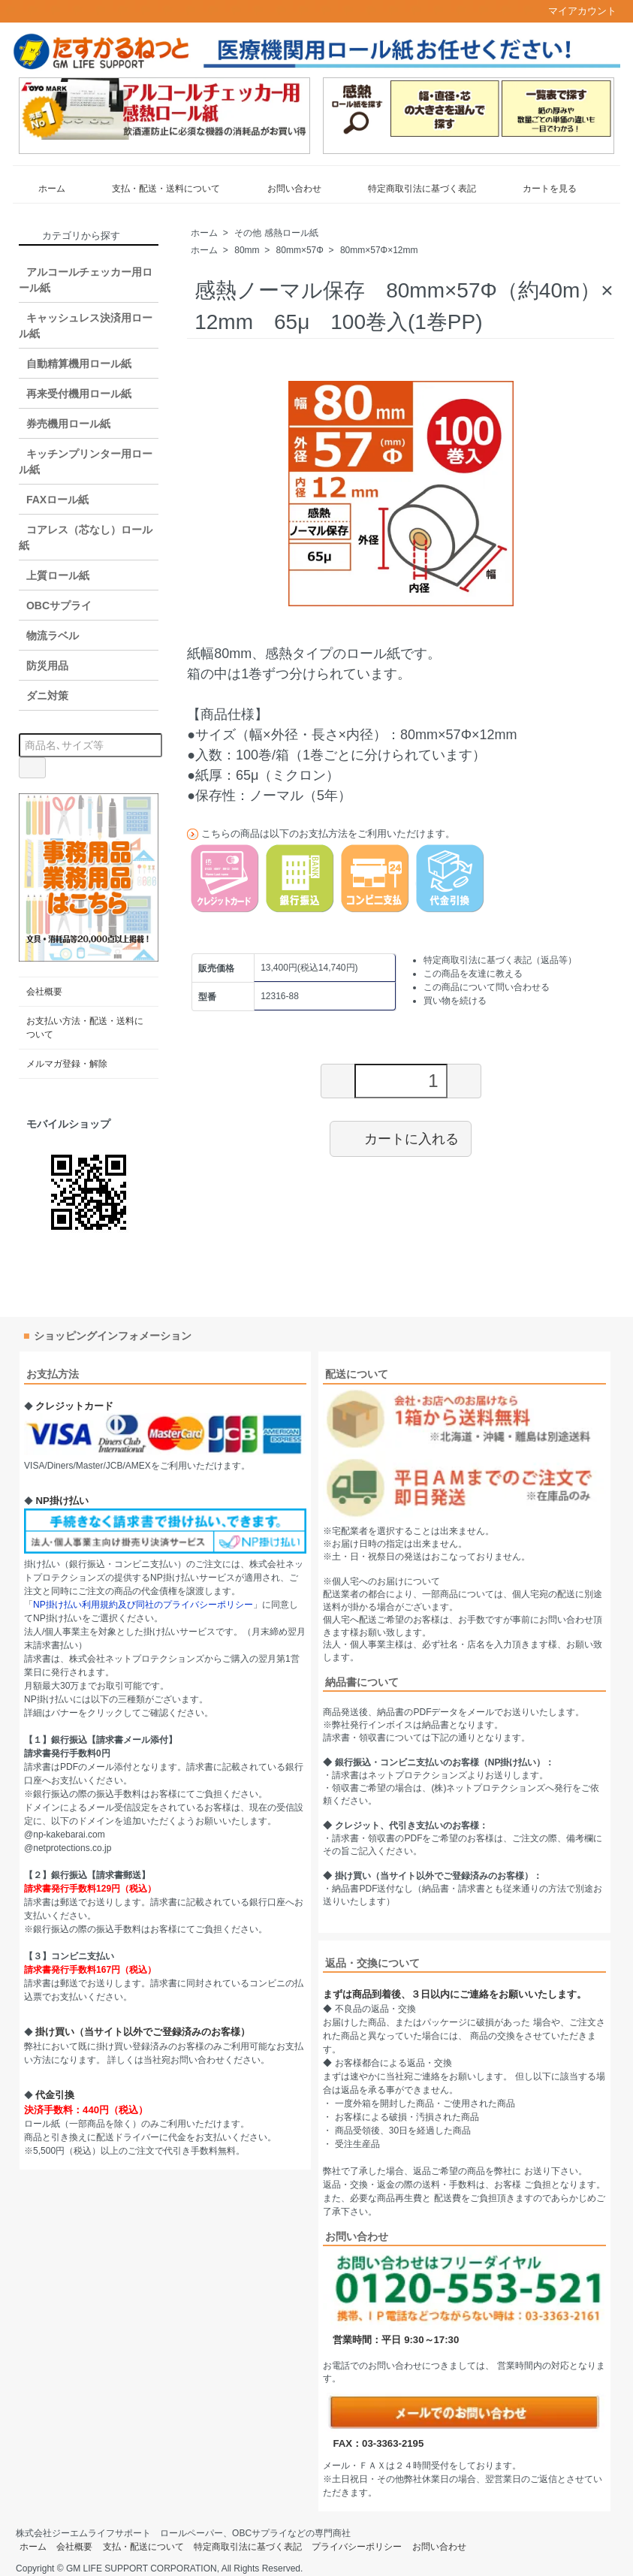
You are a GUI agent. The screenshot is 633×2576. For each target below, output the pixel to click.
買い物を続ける (455, 1000)
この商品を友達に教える (473, 973)
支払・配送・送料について (155, 188)
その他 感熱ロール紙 (276, 233)
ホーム (41, 188)
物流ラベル (52, 636)
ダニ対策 (47, 696)
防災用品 (47, 666)
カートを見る (539, 188)
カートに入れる (400, 1138)
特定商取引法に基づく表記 (411, 188)
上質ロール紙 (57, 575)
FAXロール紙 (57, 500)
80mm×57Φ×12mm (379, 250)
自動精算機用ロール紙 (78, 364)
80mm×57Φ (300, 250)
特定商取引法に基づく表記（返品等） (500, 960)
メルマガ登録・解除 (66, 1063)
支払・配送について (143, 2546)
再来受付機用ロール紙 (78, 394)
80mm (246, 250)
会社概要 (44, 991)
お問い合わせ (283, 188)
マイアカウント (574, 11)
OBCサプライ (59, 605)
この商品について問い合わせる (487, 987)
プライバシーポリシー (357, 2546)
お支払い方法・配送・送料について (84, 1028)
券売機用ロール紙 (68, 424)
